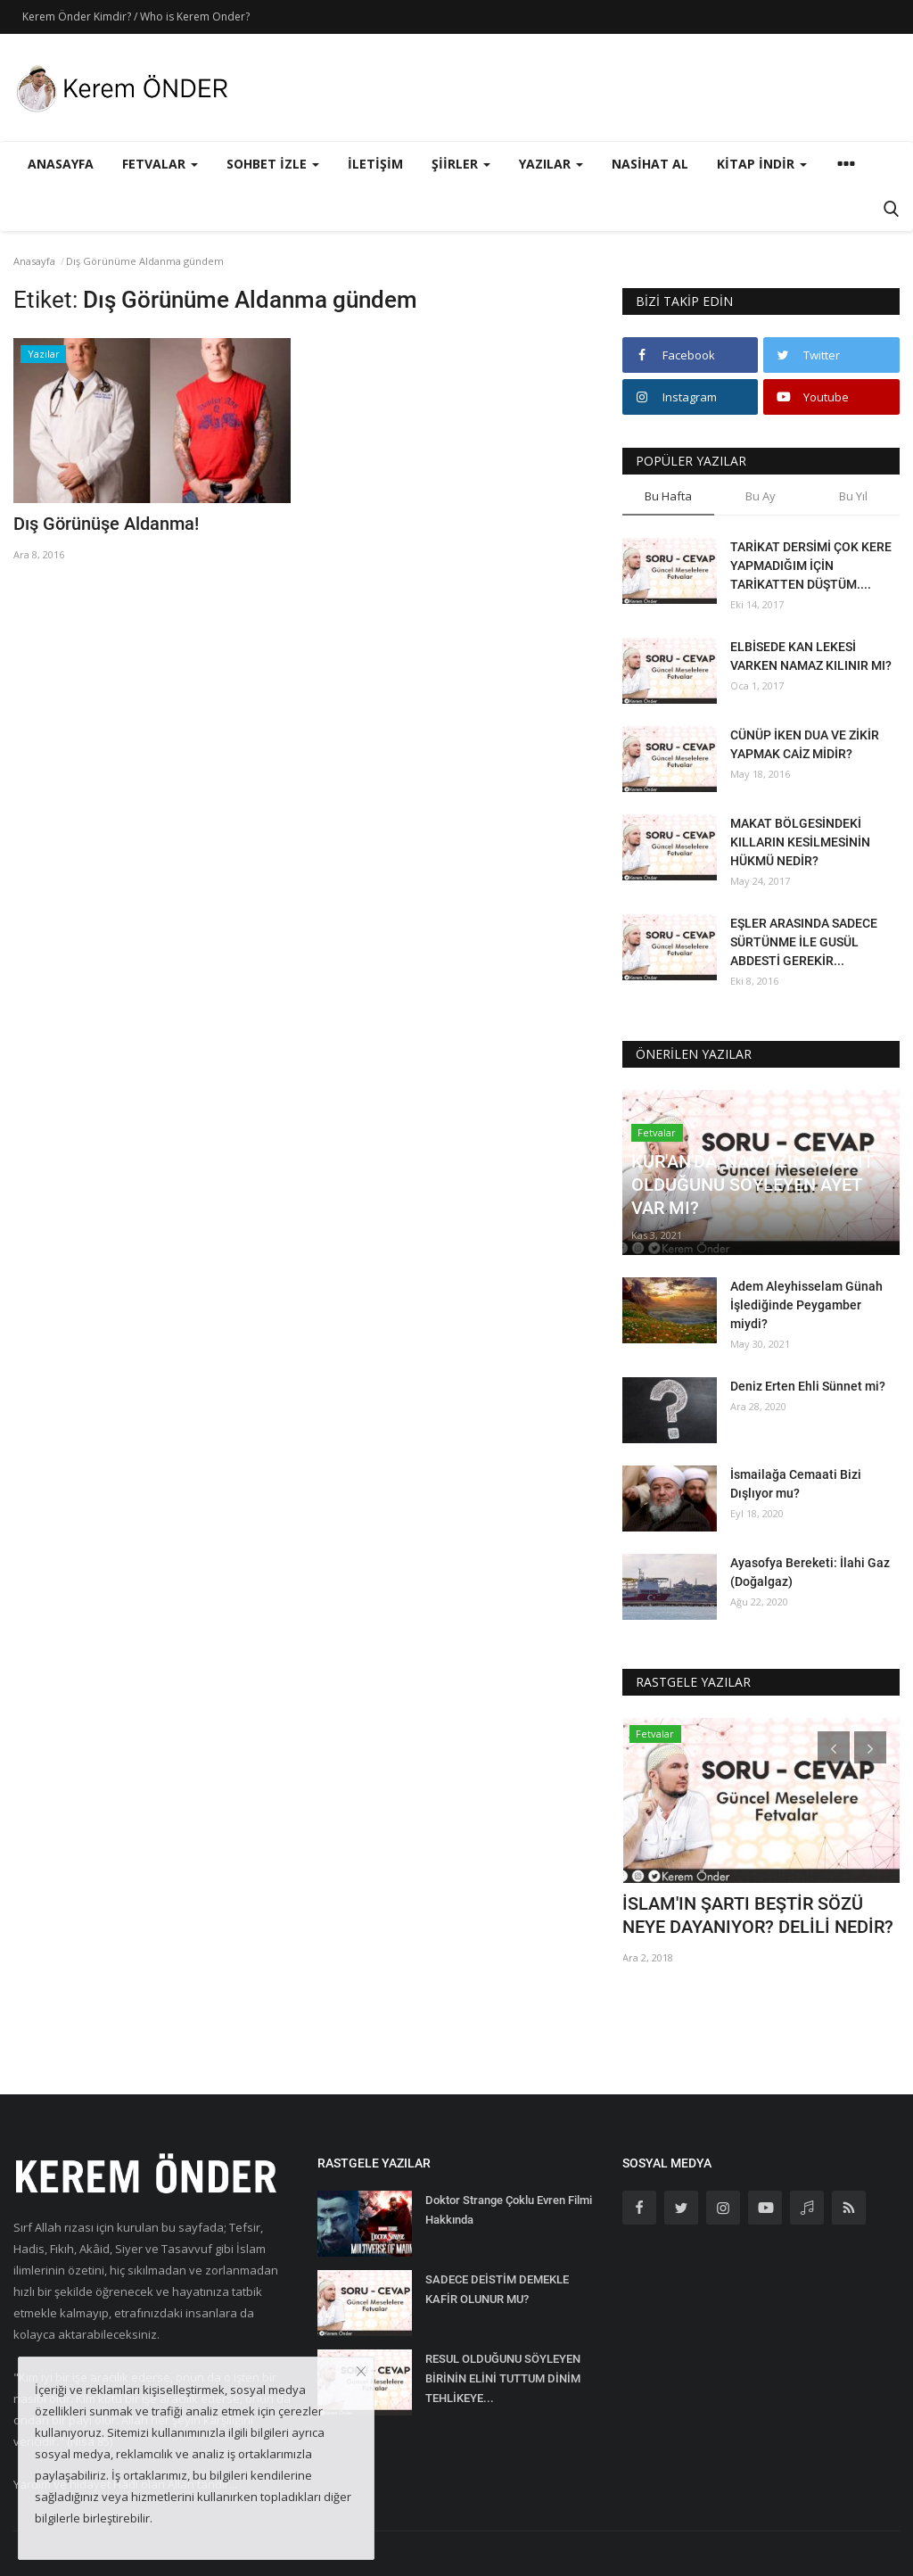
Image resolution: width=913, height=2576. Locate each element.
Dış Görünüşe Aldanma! (106, 523)
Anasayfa (61, 163)
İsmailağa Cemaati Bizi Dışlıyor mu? (795, 1483)
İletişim (375, 163)
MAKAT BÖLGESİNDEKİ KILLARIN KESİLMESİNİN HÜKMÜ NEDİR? (800, 842)
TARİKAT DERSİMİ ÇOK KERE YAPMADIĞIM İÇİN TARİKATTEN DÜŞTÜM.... (811, 565)
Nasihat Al (650, 163)
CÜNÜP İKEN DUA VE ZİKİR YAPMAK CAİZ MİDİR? (804, 744)
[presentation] (834, 1747)
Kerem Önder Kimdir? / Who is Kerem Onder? (136, 16)
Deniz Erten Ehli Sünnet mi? (807, 1386)
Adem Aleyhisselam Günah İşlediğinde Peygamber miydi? (806, 1305)
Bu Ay (760, 496)
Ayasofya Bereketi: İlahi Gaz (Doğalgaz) (810, 1572)
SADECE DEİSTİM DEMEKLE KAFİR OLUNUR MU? (497, 2289)
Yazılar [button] (551, 163)
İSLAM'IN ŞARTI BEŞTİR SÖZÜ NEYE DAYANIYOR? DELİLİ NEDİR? (757, 1915)
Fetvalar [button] (160, 163)
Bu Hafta (668, 496)
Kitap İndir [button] (762, 163)
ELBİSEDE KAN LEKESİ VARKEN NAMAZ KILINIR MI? (811, 656)
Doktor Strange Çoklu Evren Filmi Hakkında (508, 2209)
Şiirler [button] (461, 163)
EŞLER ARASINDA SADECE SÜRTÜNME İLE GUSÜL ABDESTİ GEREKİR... (803, 942)
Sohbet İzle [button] (272, 163)
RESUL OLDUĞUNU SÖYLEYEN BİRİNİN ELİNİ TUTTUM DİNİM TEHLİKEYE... (502, 2378)
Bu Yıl (853, 496)
